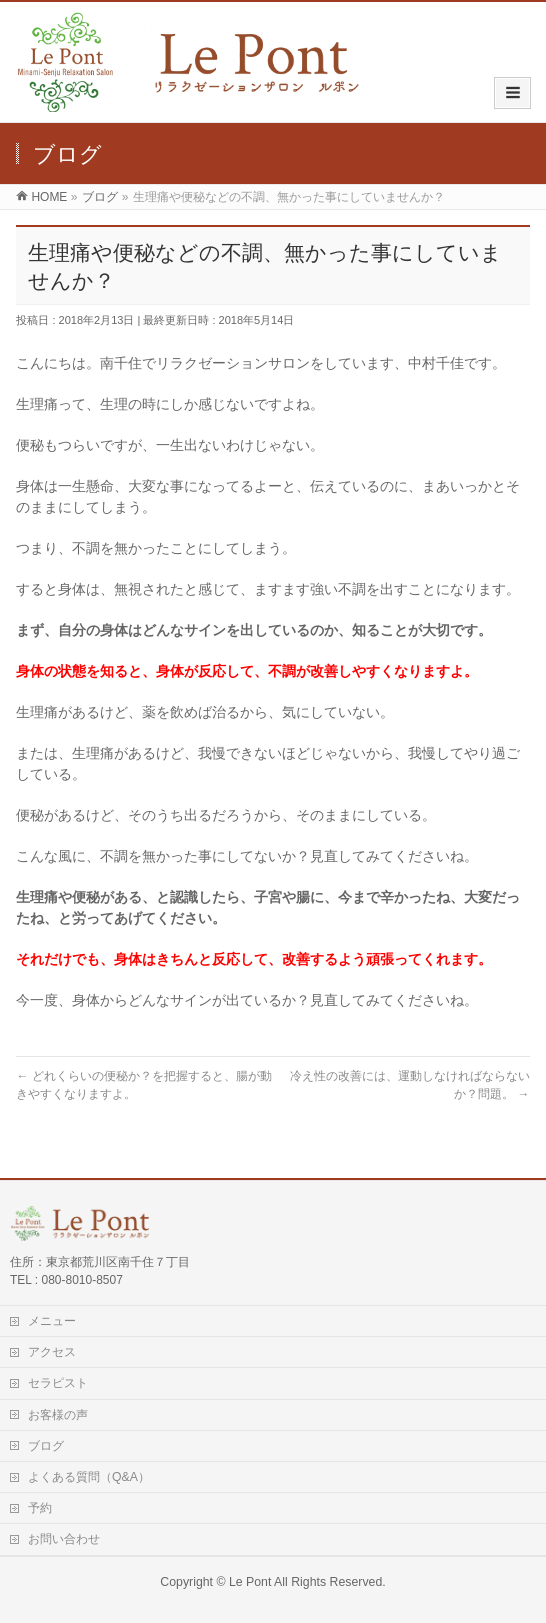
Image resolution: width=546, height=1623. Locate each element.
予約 (40, 1508)
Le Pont (250, 1582)
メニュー (52, 1321)
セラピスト (58, 1383)
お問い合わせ (64, 1539)
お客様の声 (58, 1415)
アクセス (52, 1352)
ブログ (46, 1446)
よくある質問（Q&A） (89, 1477)
